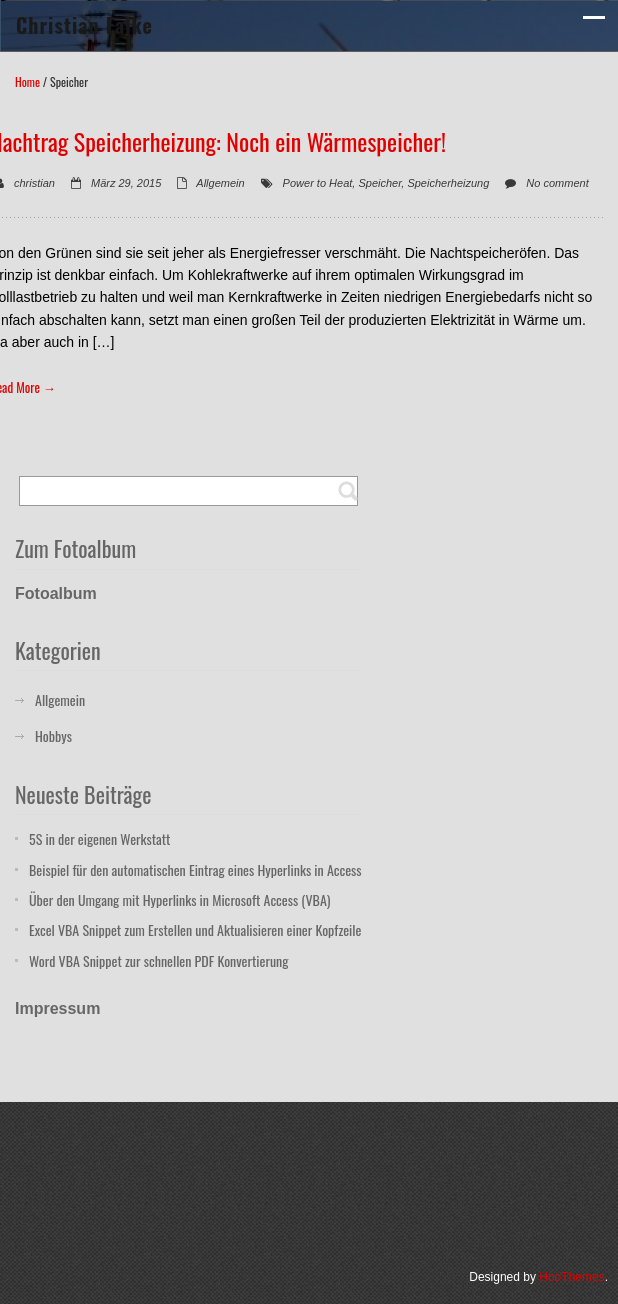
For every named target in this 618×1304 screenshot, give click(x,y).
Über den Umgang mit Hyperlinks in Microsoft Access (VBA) (179, 899)
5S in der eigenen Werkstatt (99, 838)
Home (27, 81)
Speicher (379, 183)
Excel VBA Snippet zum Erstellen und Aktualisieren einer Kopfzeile (195, 929)
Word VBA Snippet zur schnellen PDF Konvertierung (158, 960)
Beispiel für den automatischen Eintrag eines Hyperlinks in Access (195, 869)
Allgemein (220, 183)
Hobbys (53, 735)
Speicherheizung (448, 183)
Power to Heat (318, 183)
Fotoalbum (56, 593)
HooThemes (571, 1277)
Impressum (57, 1008)
